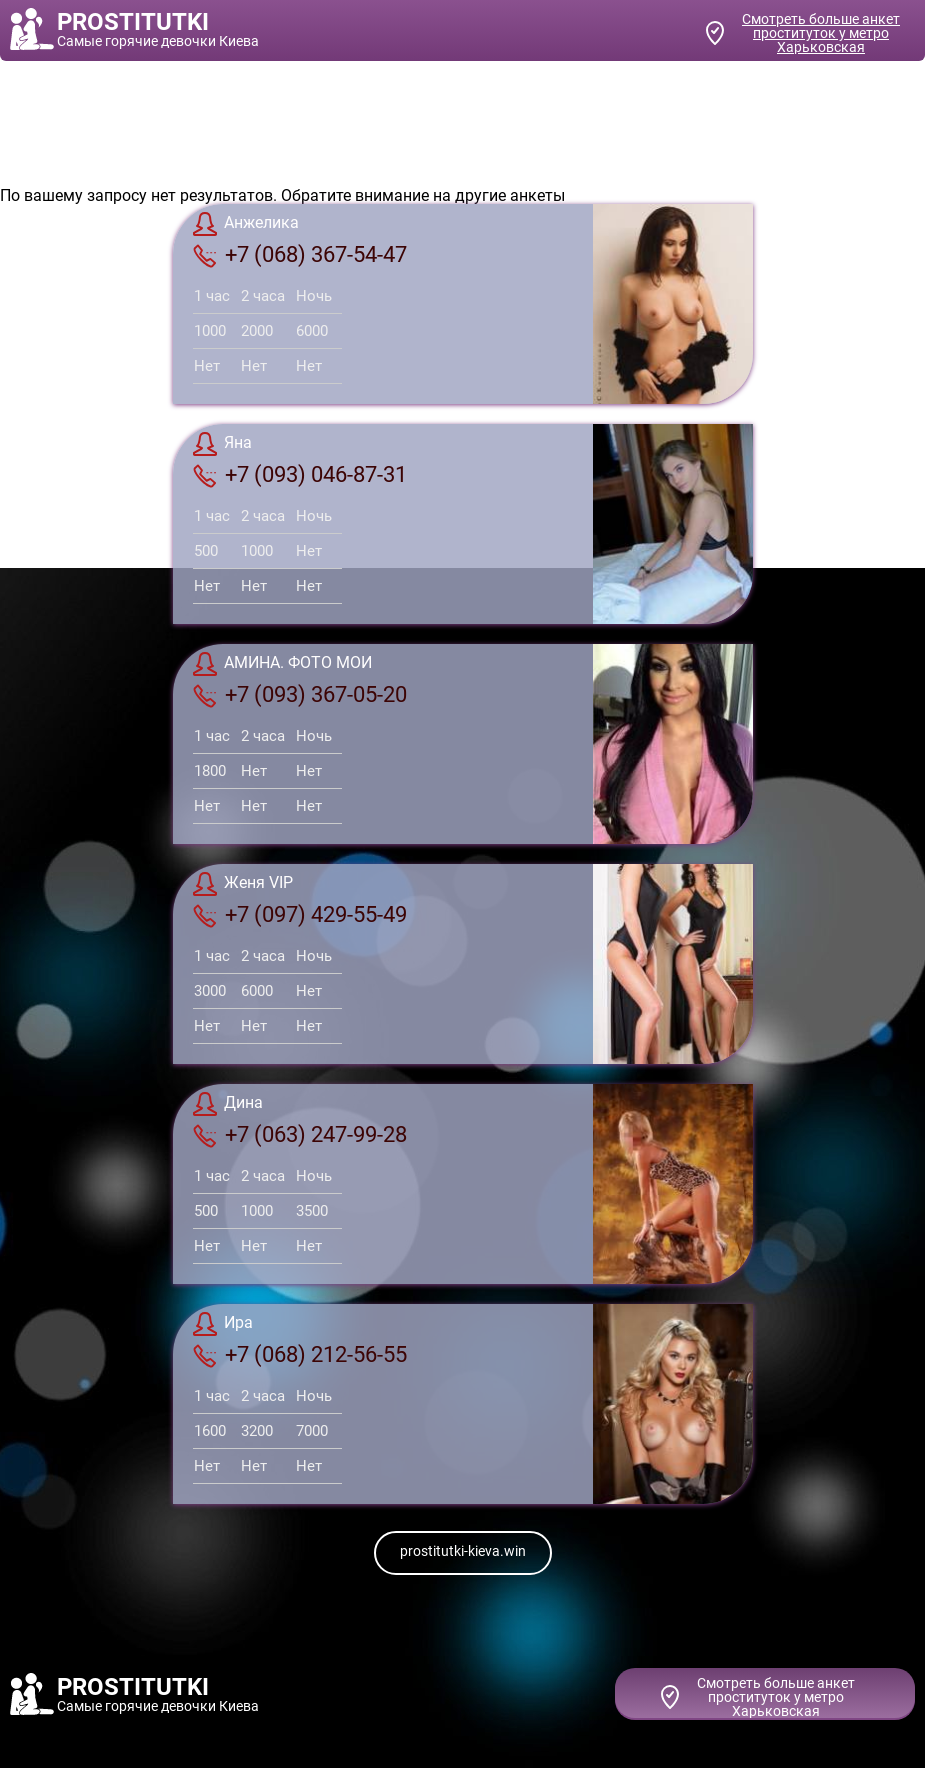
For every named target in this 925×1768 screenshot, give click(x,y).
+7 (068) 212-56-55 (300, 1355)
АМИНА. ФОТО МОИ (282, 664)
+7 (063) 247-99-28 (300, 1135)
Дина (228, 1104)
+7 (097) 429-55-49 (300, 915)
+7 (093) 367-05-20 (300, 695)
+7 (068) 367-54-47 (300, 255)
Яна (222, 444)
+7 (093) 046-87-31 (300, 475)
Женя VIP (243, 884)
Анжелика (246, 224)
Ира (223, 1324)
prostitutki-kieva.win (463, 1551)
